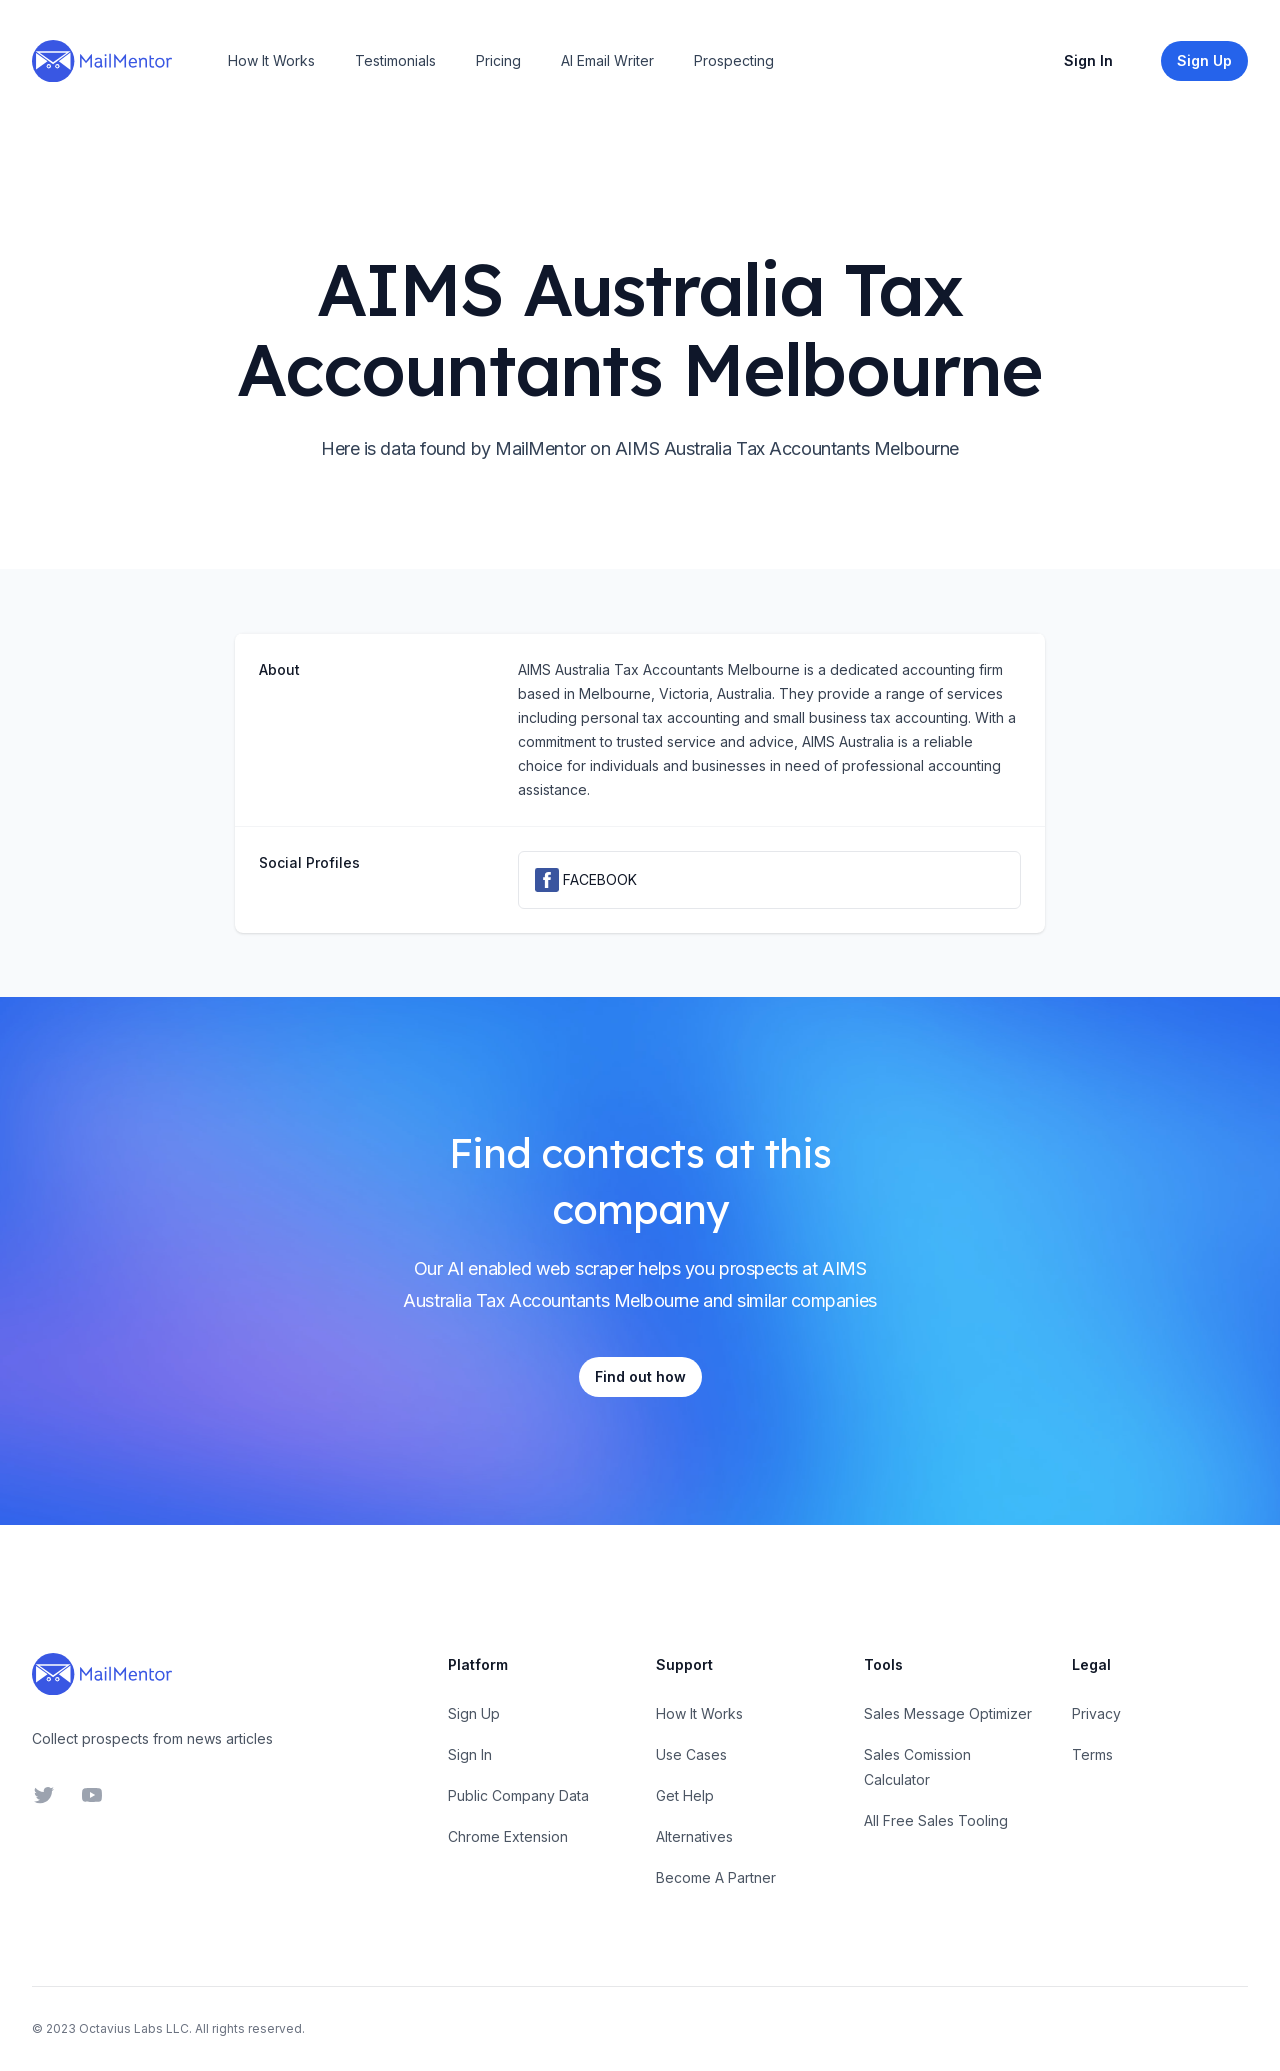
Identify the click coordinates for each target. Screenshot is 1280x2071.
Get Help (685, 1795)
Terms (1092, 1754)
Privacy (1096, 1713)
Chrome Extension (508, 1836)
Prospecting (734, 60)
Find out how (640, 1376)
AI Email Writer (607, 60)
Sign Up (474, 1713)
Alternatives (694, 1836)
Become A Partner (716, 1877)
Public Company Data (518, 1795)
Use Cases (691, 1754)
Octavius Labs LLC (134, 2028)
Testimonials (395, 60)
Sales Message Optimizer (948, 1713)
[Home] (102, 61)
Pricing (498, 60)
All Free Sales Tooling (936, 1820)
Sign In (1088, 60)
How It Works (271, 60)
